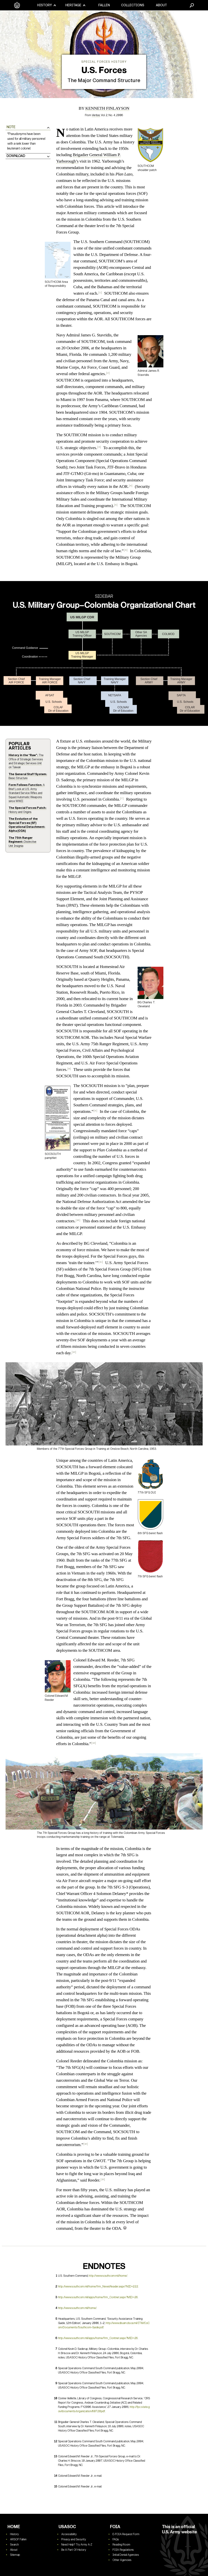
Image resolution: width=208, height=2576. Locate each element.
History (14, 2534)
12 (74, 1352)
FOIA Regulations (123, 2549)
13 (94, 1743)
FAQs (116, 2539)
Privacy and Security (73, 2539)
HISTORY (44, 5)
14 (86, 2144)
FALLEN (104, 5)
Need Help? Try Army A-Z (76, 2544)
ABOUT (161, 5)
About (14, 2549)
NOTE (10, 127)
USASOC (67, 2526)
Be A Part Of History (73, 2549)
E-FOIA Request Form (126, 2534)
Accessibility (69, 2534)
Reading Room (121, 2544)
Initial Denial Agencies (126, 2554)
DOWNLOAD (15, 156)
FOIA (115, 2526)
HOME (13, 2526)
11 (101, 1262)
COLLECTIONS (132, 5)
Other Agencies (122, 2560)
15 (103, 2179)
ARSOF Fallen (18, 2539)
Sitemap (15, 2554)
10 (78, 1220)
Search (14, 2544)
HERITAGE (73, 5)
